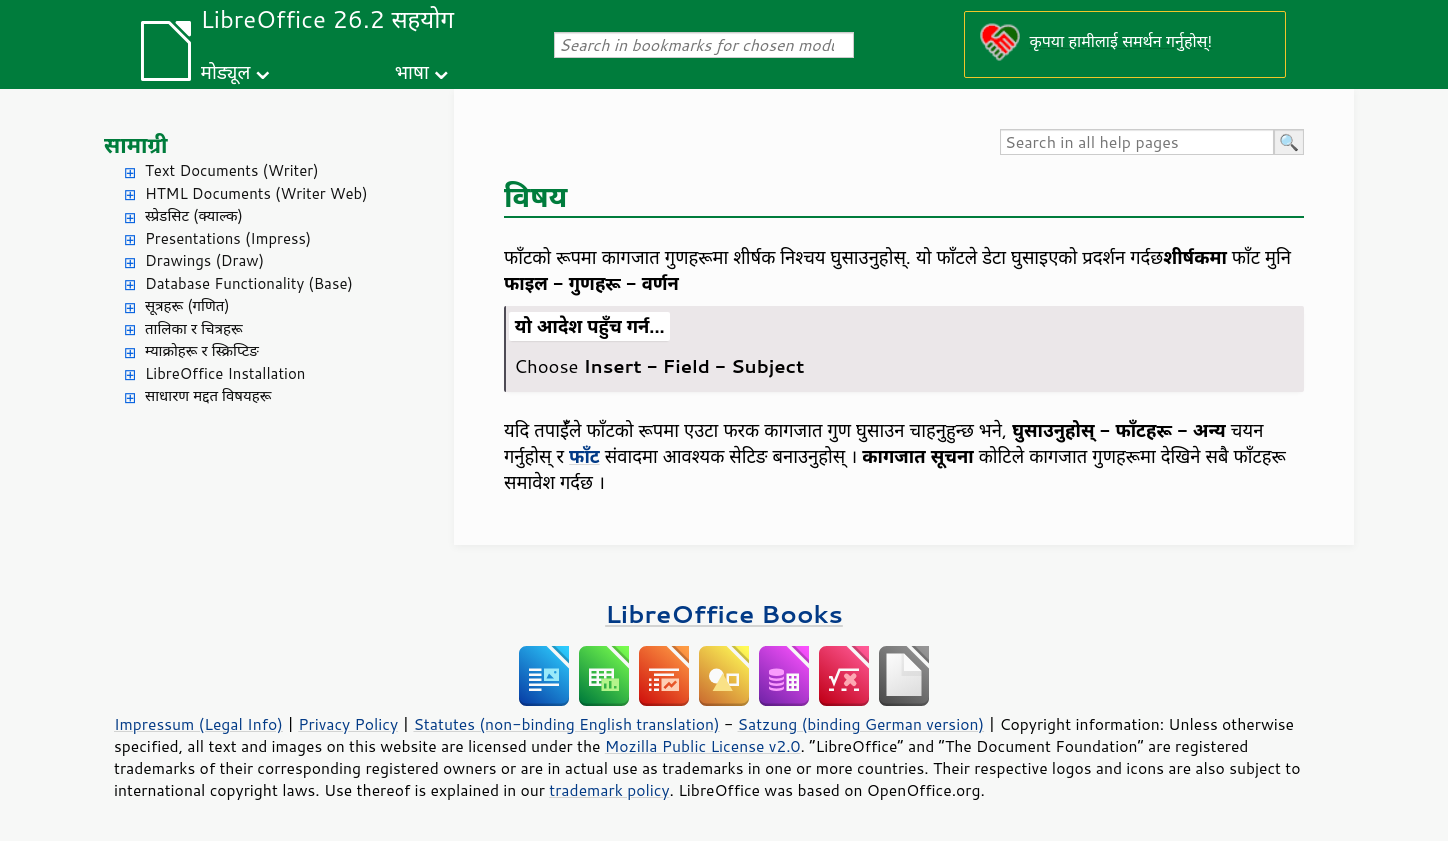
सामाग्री (136, 144)
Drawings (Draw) (204, 260)
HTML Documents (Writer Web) (256, 193)
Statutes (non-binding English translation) (566, 724)
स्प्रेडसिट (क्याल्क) (194, 215)
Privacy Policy (348, 724)
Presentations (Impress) (228, 238)
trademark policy (609, 790)
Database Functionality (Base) (249, 283)
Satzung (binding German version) (861, 724)
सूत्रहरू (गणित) (187, 305)
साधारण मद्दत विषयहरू (208, 395)
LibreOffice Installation (225, 373)
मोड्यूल (226, 71)
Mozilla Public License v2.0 (703, 746)
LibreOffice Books (724, 613)
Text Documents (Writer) (232, 170)
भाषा (412, 71)
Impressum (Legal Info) (198, 724)
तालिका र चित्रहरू (194, 328)
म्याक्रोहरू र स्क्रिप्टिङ (202, 350)
